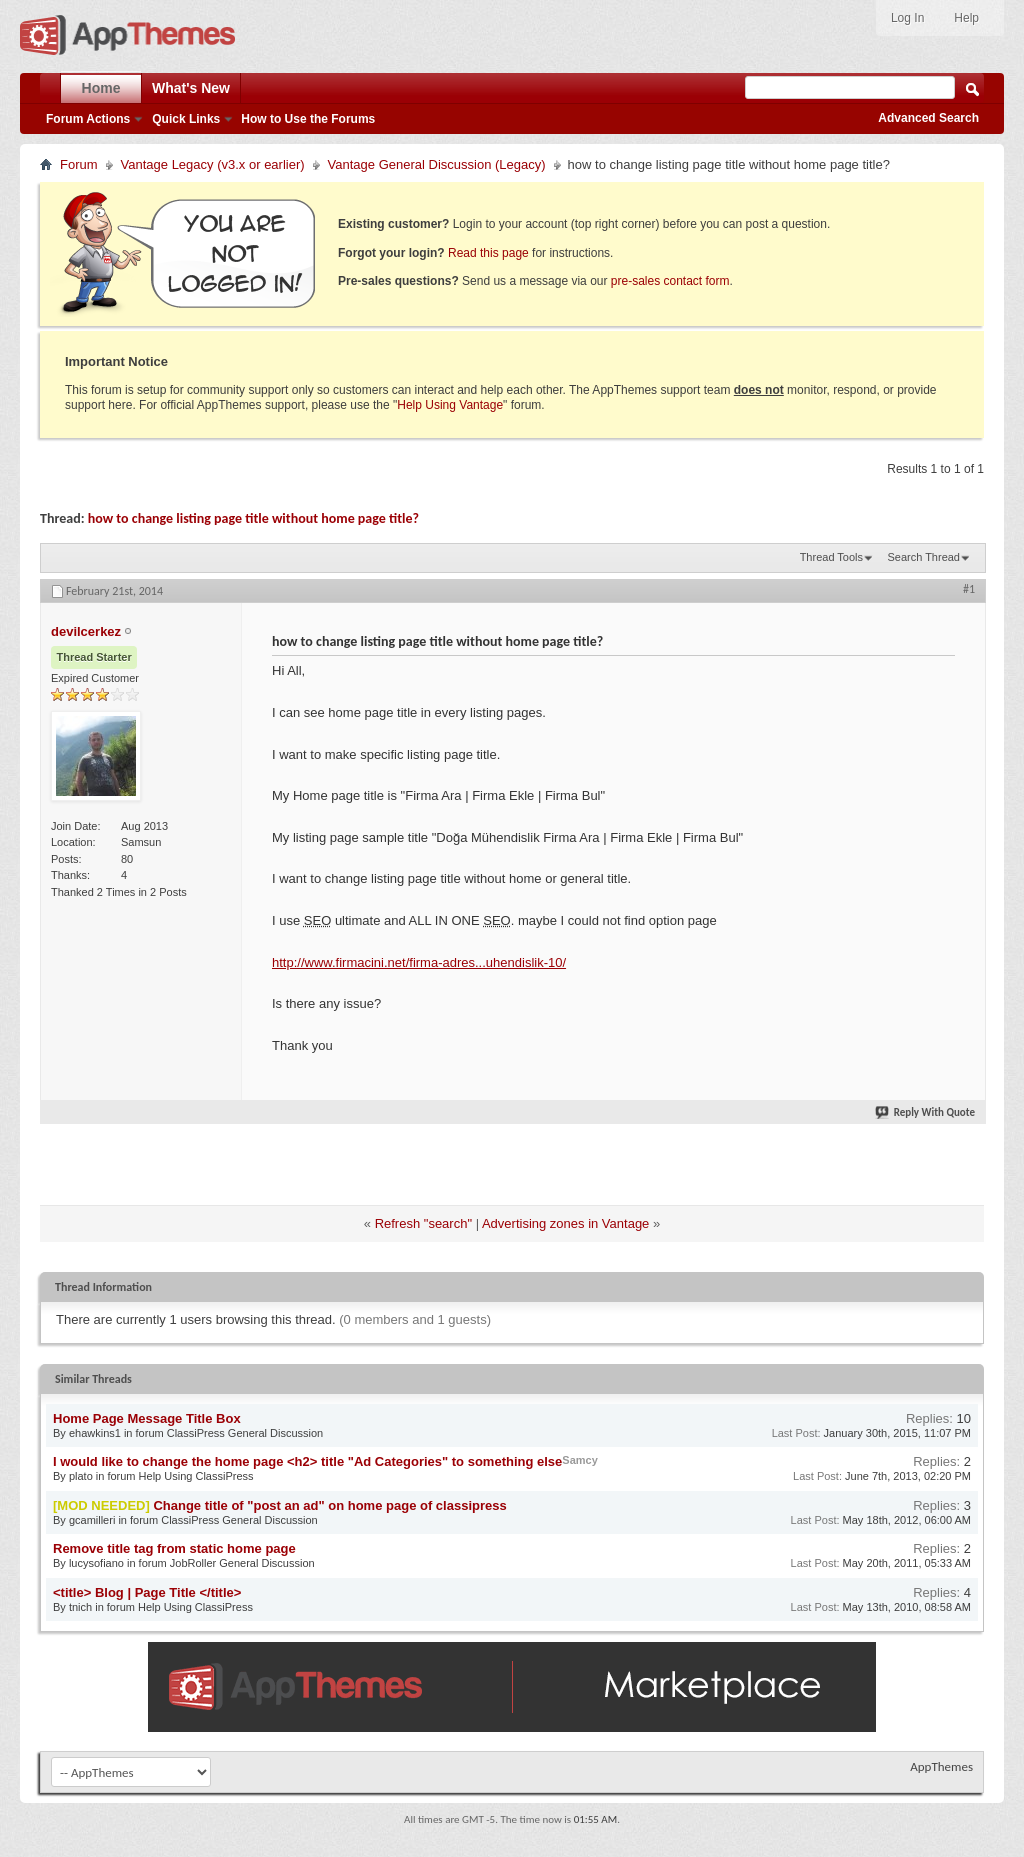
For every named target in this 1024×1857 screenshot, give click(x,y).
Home (101, 88)
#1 (969, 589)
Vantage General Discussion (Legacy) (437, 164)
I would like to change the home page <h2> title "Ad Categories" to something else (307, 1461)
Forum (79, 164)
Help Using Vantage (450, 405)
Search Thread (923, 557)
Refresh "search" (423, 1223)
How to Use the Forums (308, 119)
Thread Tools (831, 557)
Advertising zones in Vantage (565, 1223)
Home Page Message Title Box (147, 1418)
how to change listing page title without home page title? (253, 518)
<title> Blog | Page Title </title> (147, 1592)
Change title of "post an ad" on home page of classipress (329, 1505)
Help (966, 18)
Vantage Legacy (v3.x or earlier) (213, 164)
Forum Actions (88, 119)
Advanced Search (928, 118)
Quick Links (186, 119)
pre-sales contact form (670, 281)
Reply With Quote (926, 1112)
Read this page (488, 253)
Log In (907, 18)
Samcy (579, 1460)
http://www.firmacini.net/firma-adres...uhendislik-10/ (419, 962)
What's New (191, 88)
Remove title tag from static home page (174, 1548)
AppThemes (941, 1766)
